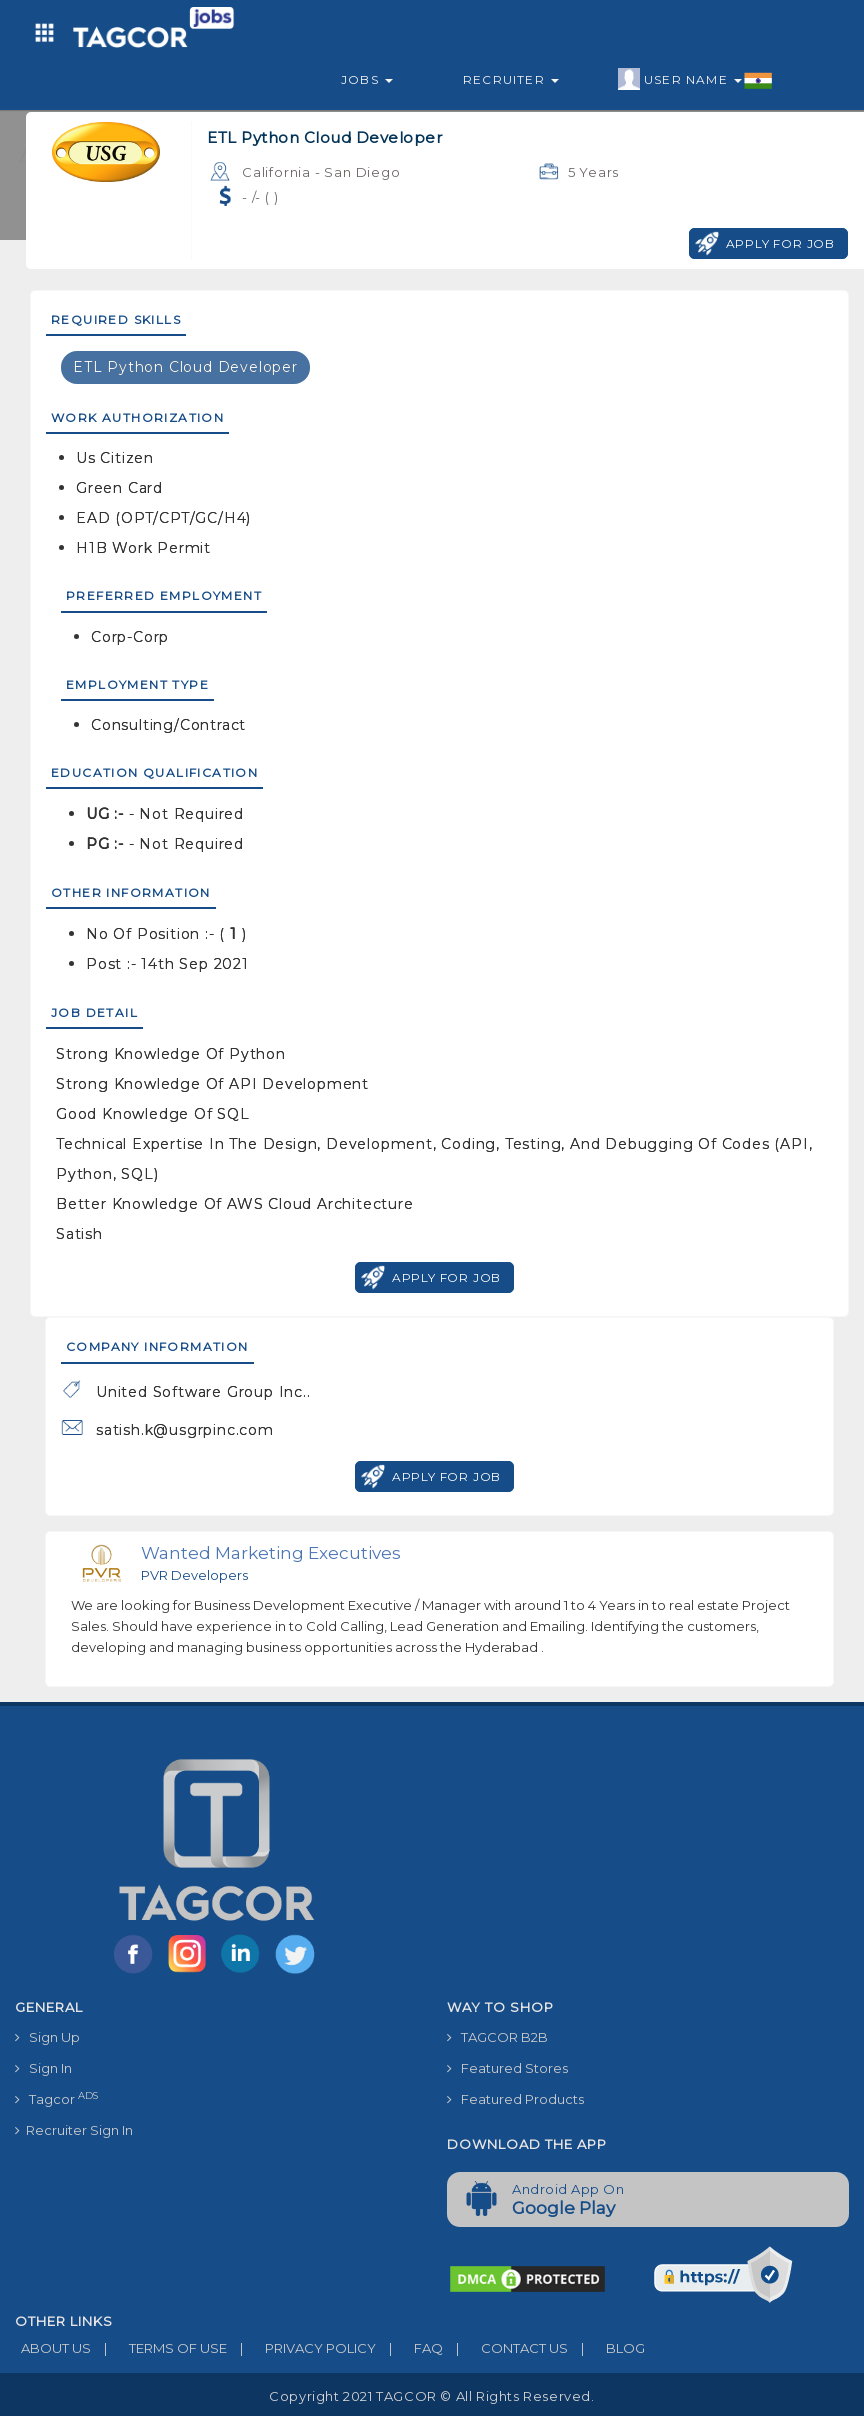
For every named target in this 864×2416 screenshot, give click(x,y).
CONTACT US (505, 2348)
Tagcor (56, 2098)
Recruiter (511, 79)
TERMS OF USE (159, 2348)
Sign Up (47, 2037)
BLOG (606, 2348)
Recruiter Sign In (74, 2130)
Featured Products (515, 2099)
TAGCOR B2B (497, 2037)
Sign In (43, 2068)
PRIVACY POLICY (301, 2348)
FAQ (409, 2348)
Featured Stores (507, 2068)
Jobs (367, 79)
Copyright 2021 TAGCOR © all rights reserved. (431, 2396)
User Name (695, 80)
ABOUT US (53, 2348)
